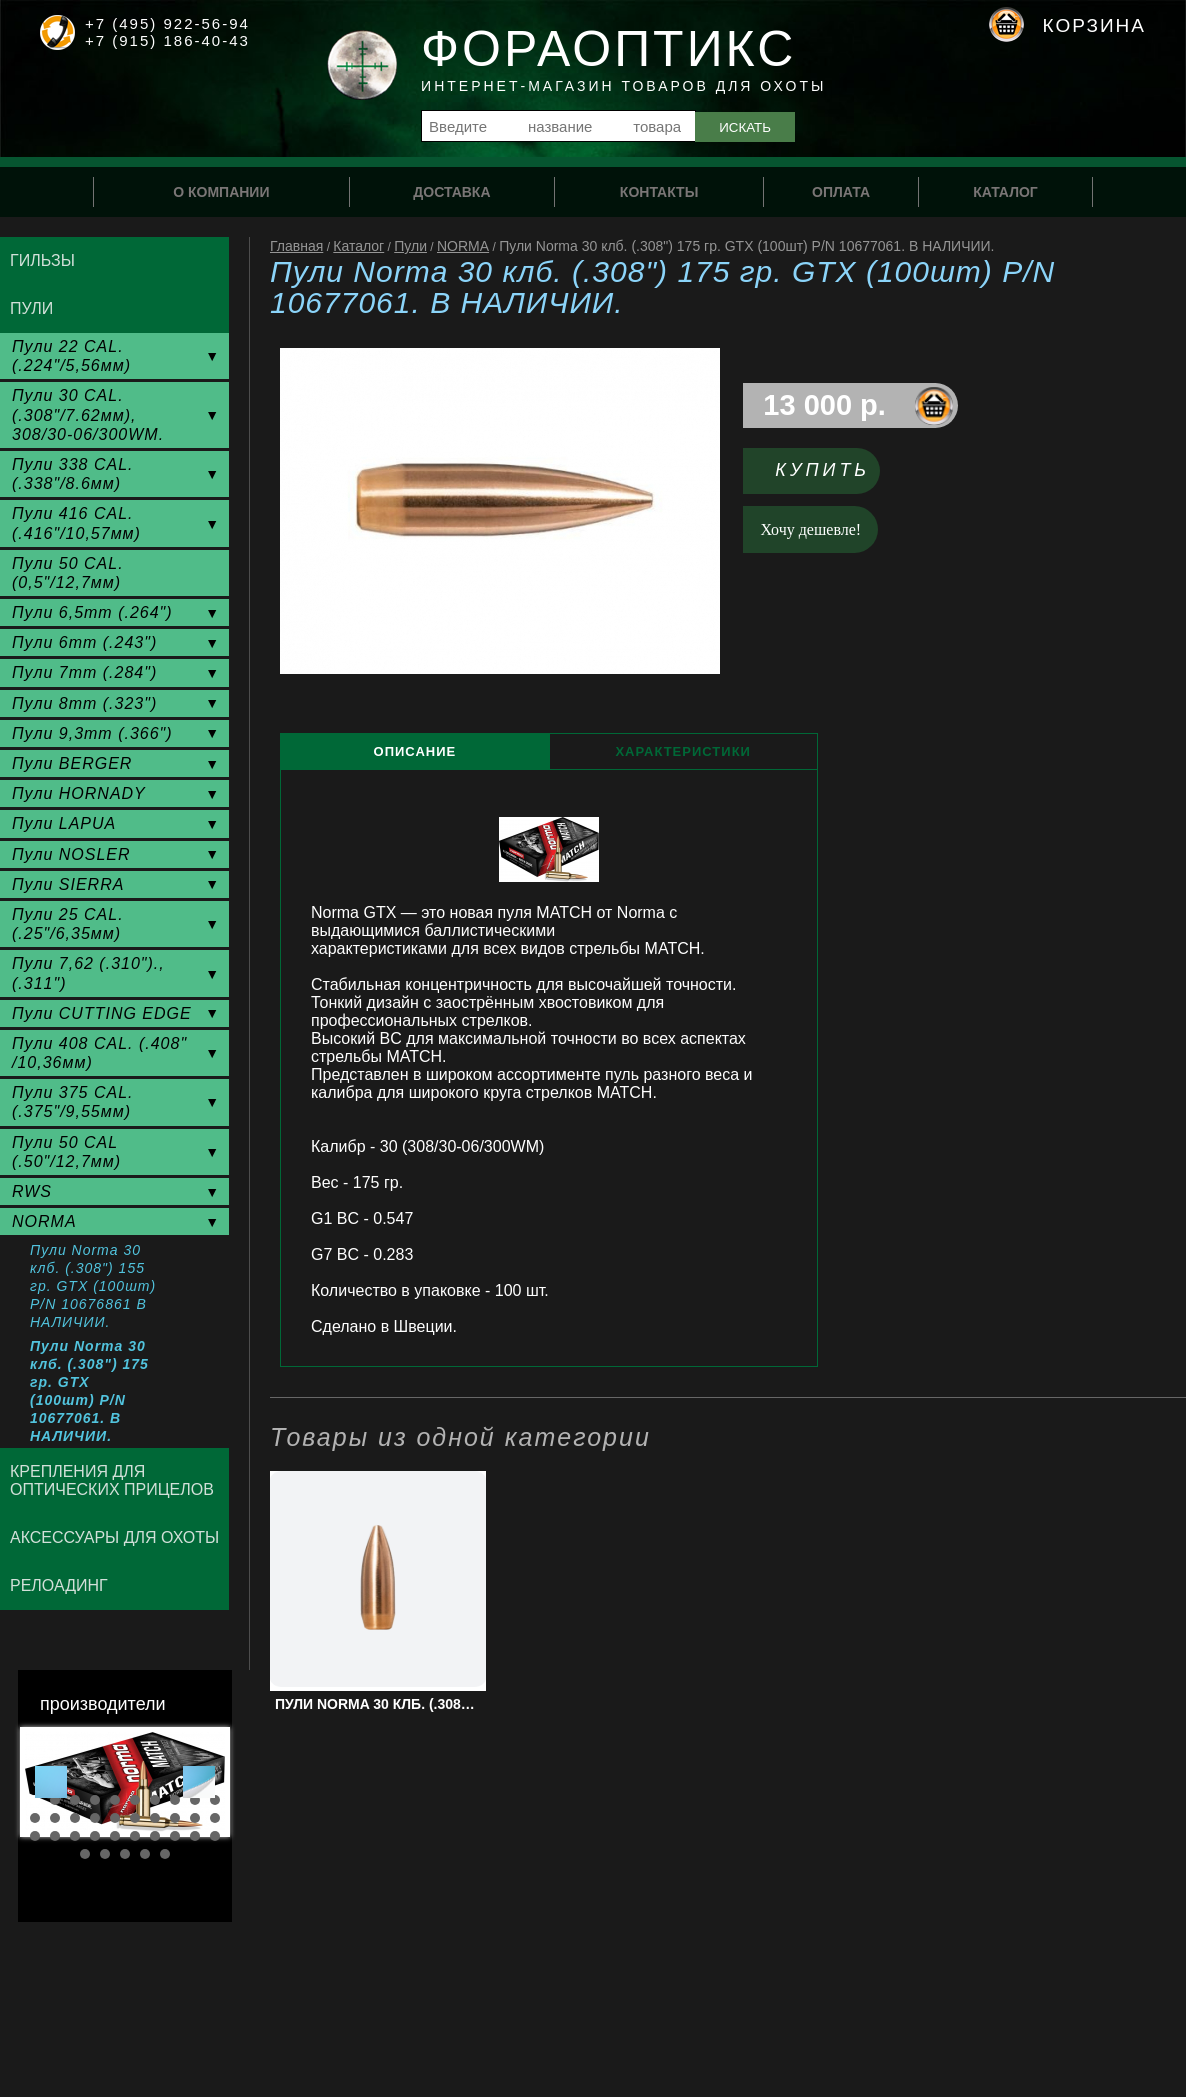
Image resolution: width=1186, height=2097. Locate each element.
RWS (32, 1191)
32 (105, 1854)
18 (175, 1818)
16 (135, 1818)
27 (155, 1836)
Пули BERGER (72, 763)
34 (145, 1854)
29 (195, 1836)
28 (175, 1836)
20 (215, 1818)
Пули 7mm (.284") (84, 672)
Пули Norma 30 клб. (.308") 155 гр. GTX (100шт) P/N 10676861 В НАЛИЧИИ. (93, 1286)
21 (35, 1836)
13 (75, 1818)
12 (55, 1818)
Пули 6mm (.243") (84, 642)
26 (135, 1836)
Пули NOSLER (71, 854)
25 (115, 1836)
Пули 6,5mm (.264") (92, 612)
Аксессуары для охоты (114, 1537)
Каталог (358, 246)
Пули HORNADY (79, 793)
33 (125, 1854)
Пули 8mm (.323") (84, 703)
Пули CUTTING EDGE (102, 1013)
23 (75, 1836)
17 (155, 1818)
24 (95, 1836)
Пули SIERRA (68, 884)
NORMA (463, 246)
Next (199, 1782)
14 (95, 1818)
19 (195, 1818)
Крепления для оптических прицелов (112, 1480)
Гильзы (42, 260)
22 (55, 1836)
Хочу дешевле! (811, 529)
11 (35, 1818)
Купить (822, 470)
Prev (51, 1782)
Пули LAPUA (64, 823)
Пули (410, 246)
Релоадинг (59, 1585)
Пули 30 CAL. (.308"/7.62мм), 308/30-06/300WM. (88, 414)
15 (115, 1818)
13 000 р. (824, 405)
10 (215, 1800)
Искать (745, 127)
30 (215, 1836)
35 (165, 1854)
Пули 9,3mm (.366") (92, 733)
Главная (296, 246)
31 (85, 1854)
